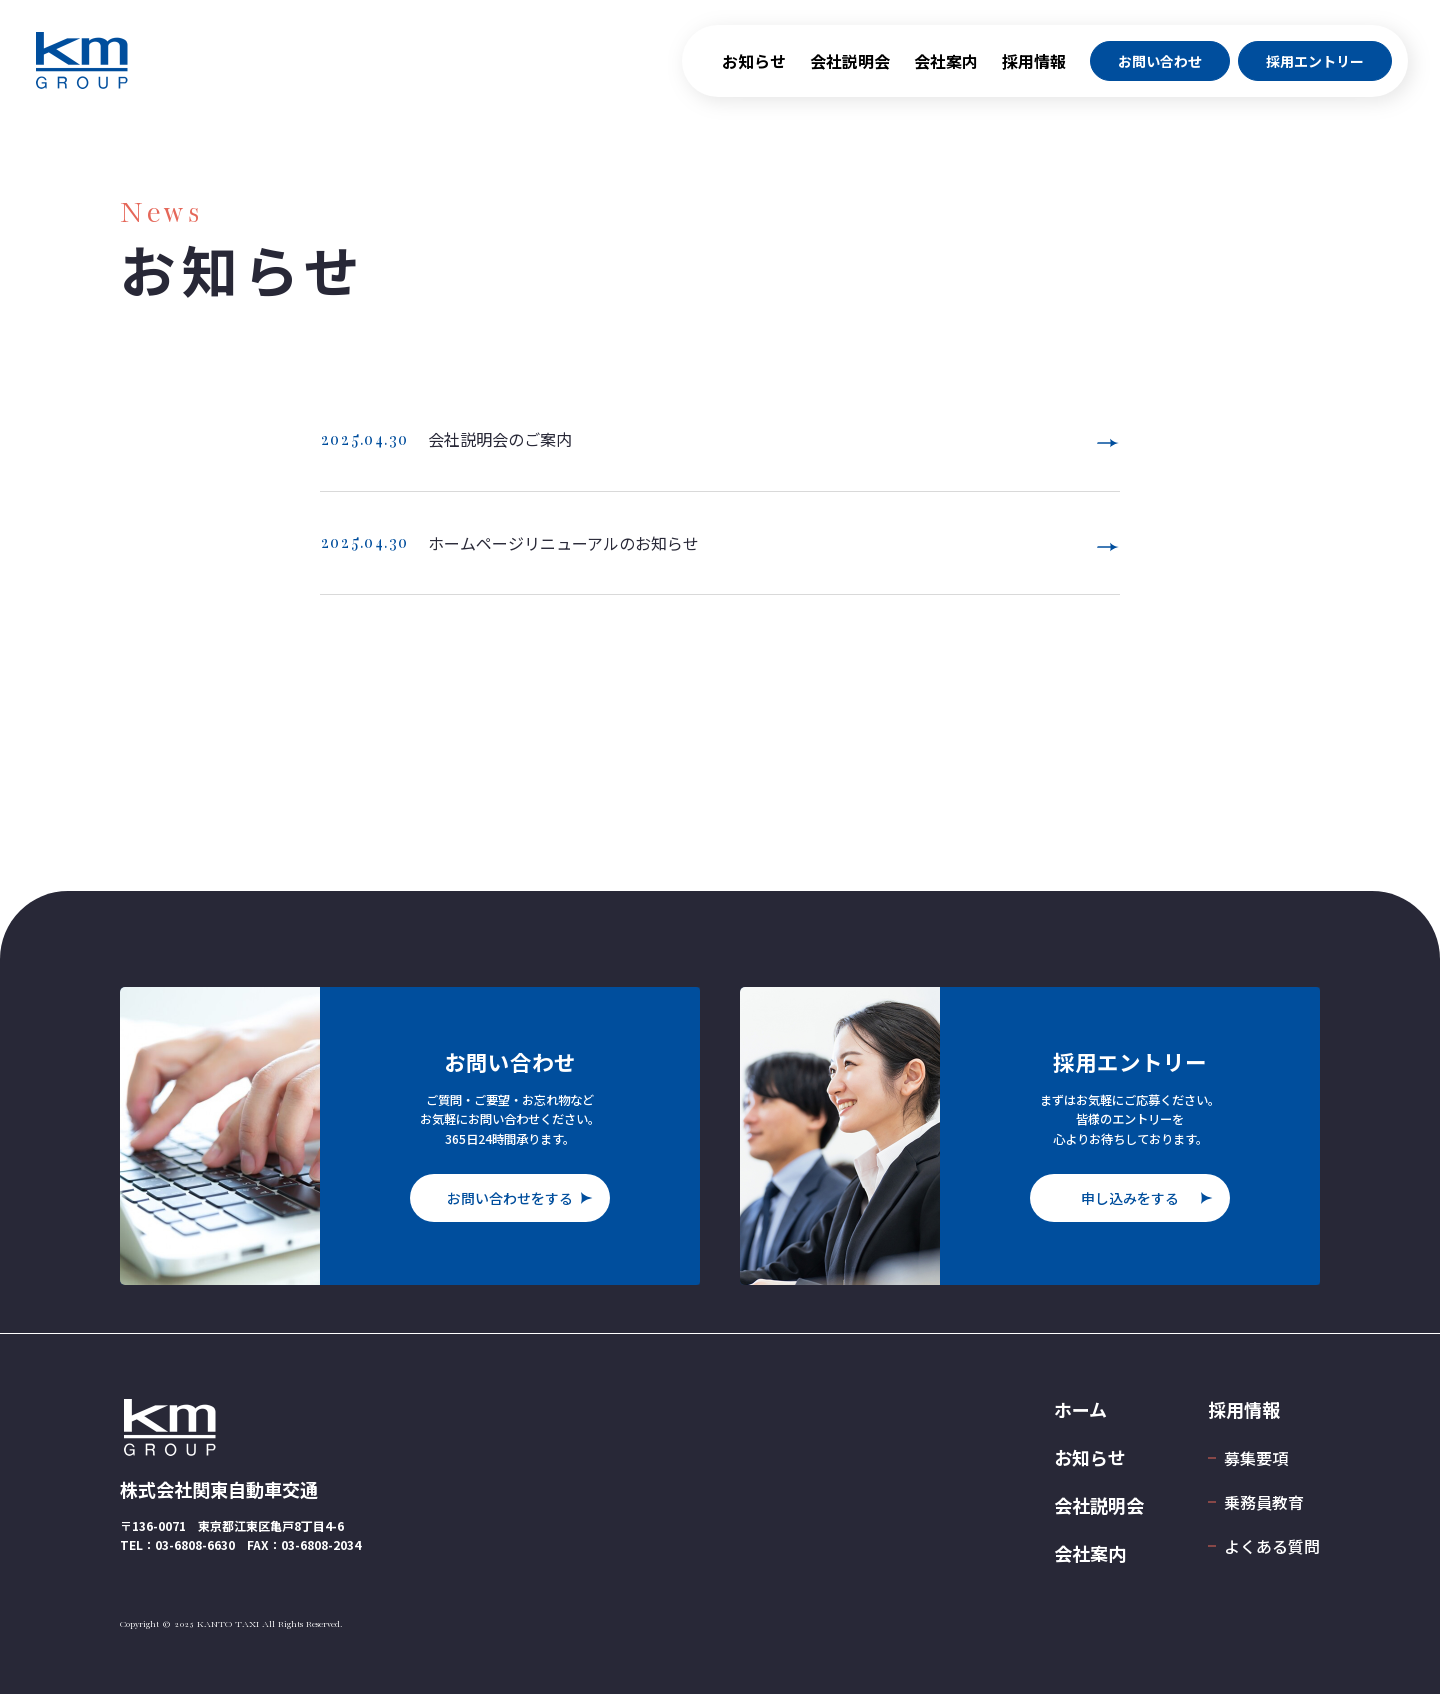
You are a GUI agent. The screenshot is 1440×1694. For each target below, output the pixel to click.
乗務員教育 (1264, 1502)
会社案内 (946, 68)
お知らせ (754, 68)
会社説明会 (850, 68)
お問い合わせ (1160, 68)
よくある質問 (1272, 1546)
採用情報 (1034, 68)
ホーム (1080, 1409)
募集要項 (1256, 1458)
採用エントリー (1315, 68)
